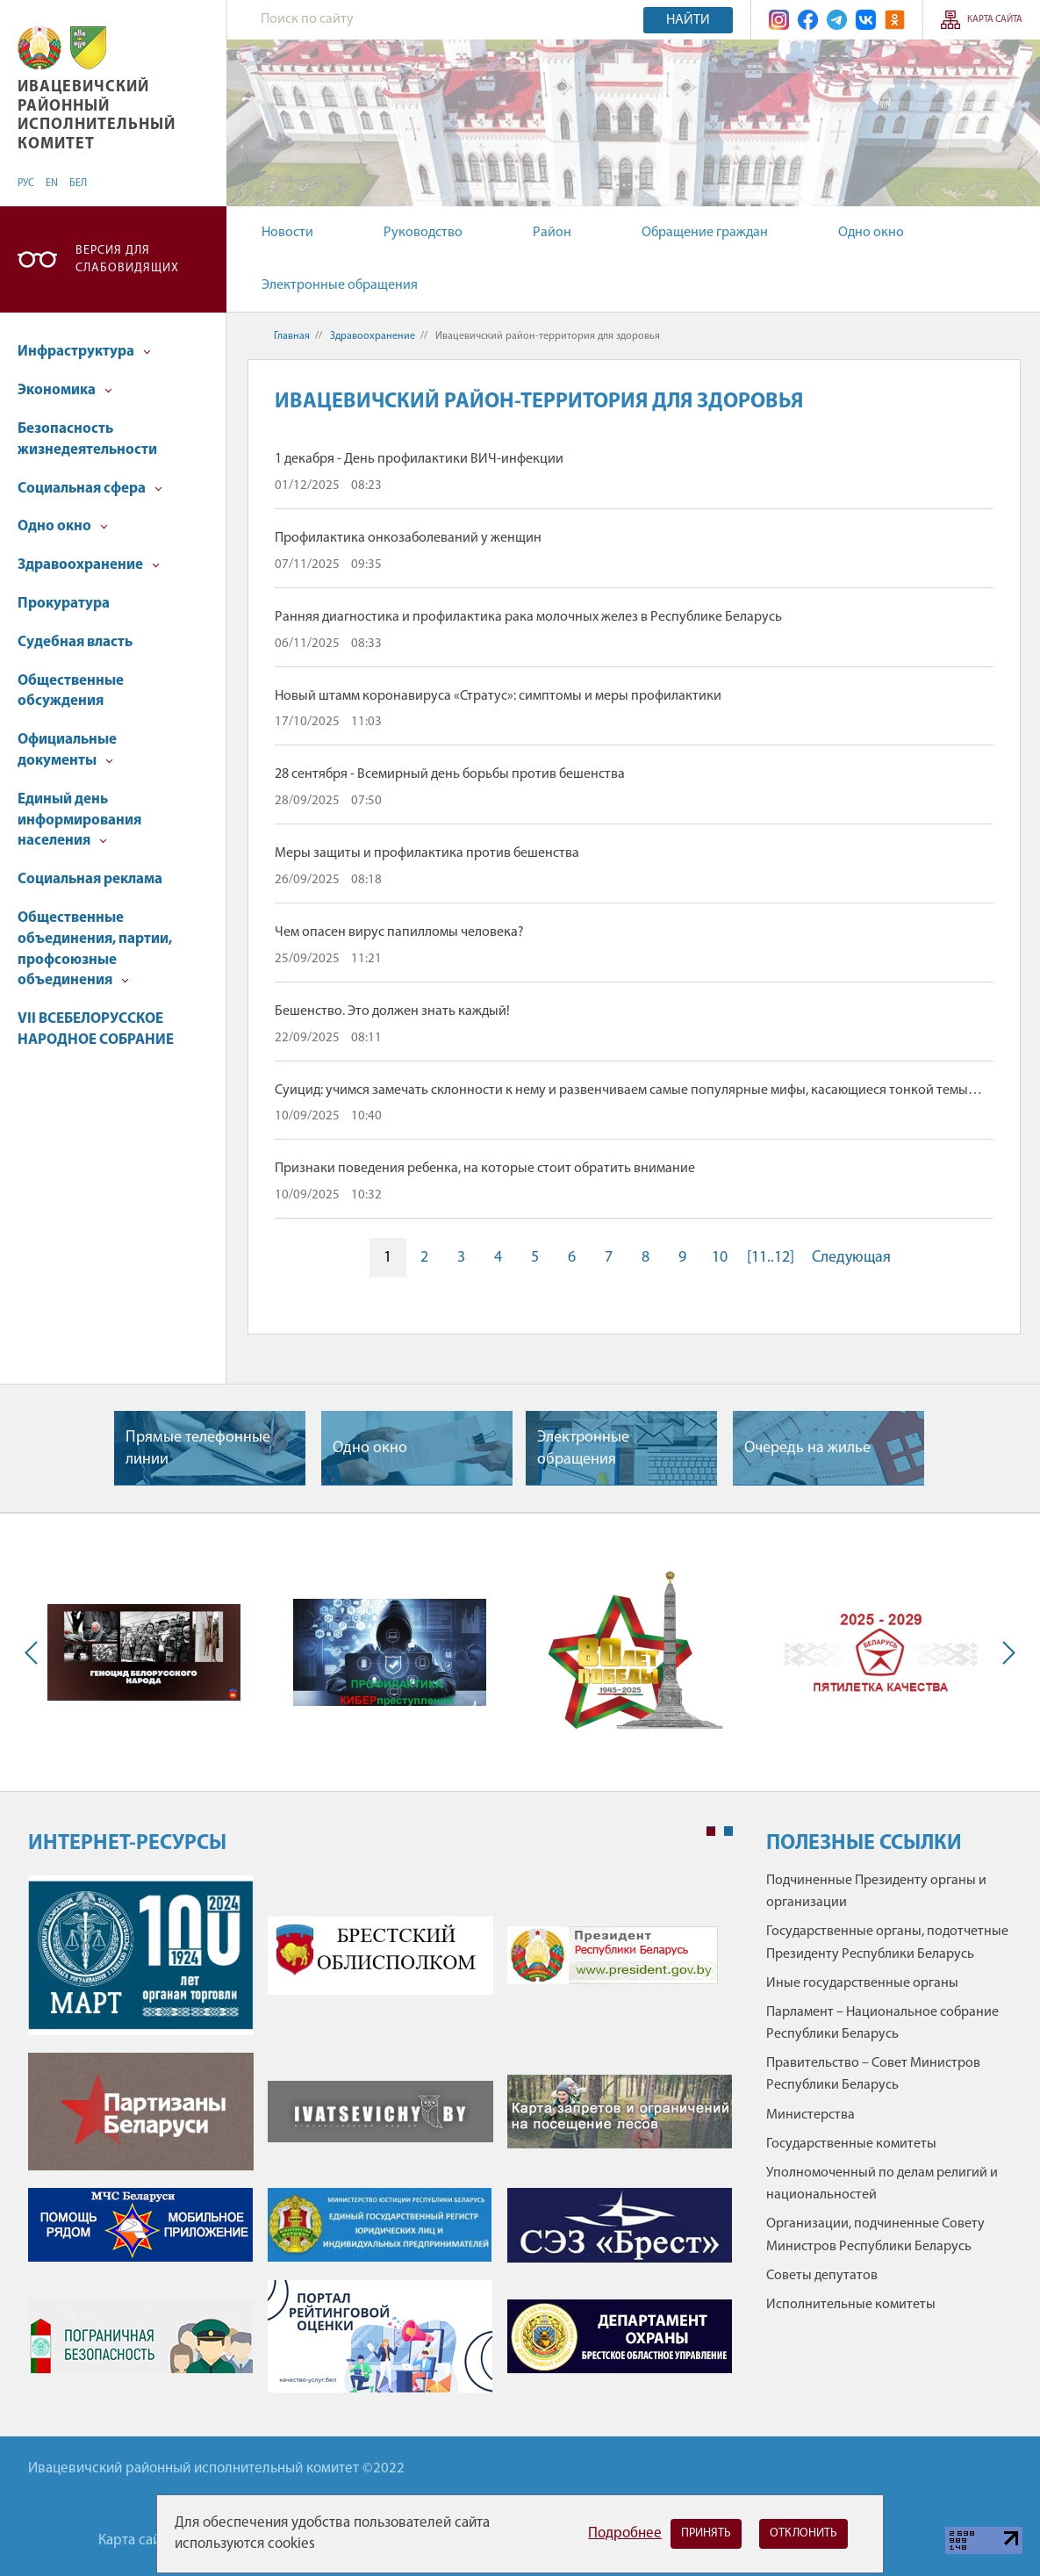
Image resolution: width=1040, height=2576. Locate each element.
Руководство (423, 233)
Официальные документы (67, 750)
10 (720, 1257)
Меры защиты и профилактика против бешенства (427, 853)
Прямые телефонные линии (198, 1448)
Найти (688, 20)
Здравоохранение (89, 565)
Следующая (851, 1257)
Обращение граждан (705, 233)
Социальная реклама (90, 879)
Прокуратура (64, 603)
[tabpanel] (380, 2142)
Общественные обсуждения (71, 691)
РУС (26, 183)
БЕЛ (78, 183)
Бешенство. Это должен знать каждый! (392, 1011)
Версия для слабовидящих (127, 259)
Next (1004, 1652)
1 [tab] (710, 1831)
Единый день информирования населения (79, 820)
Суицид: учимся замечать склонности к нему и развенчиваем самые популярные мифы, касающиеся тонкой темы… (628, 1090)
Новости (287, 233)
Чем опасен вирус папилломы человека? (399, 932)
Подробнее (625, 2533)
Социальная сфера (90, 488)
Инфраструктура (84, 351)
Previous (35, 1652)
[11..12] (770, 1257)
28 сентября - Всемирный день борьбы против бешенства (450, 774)
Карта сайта (994, 20)
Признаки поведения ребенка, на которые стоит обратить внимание (485, 1169)
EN (52, 183)
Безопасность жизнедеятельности (87, 439)
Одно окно (871, 233)
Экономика (65, 390)
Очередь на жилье (807, 1448)
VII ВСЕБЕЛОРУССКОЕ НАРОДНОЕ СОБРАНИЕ (96, 1029)
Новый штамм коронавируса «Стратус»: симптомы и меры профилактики (498, 696)
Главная (292, 336)
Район (552, 233)
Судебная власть (75, 642)
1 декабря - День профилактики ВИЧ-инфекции (419, 459)
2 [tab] (728, 1831)
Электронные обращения (340, 285)
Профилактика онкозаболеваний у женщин (408, 538)
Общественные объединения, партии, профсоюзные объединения (95, 949)
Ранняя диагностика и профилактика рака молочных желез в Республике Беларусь (528, 617)
